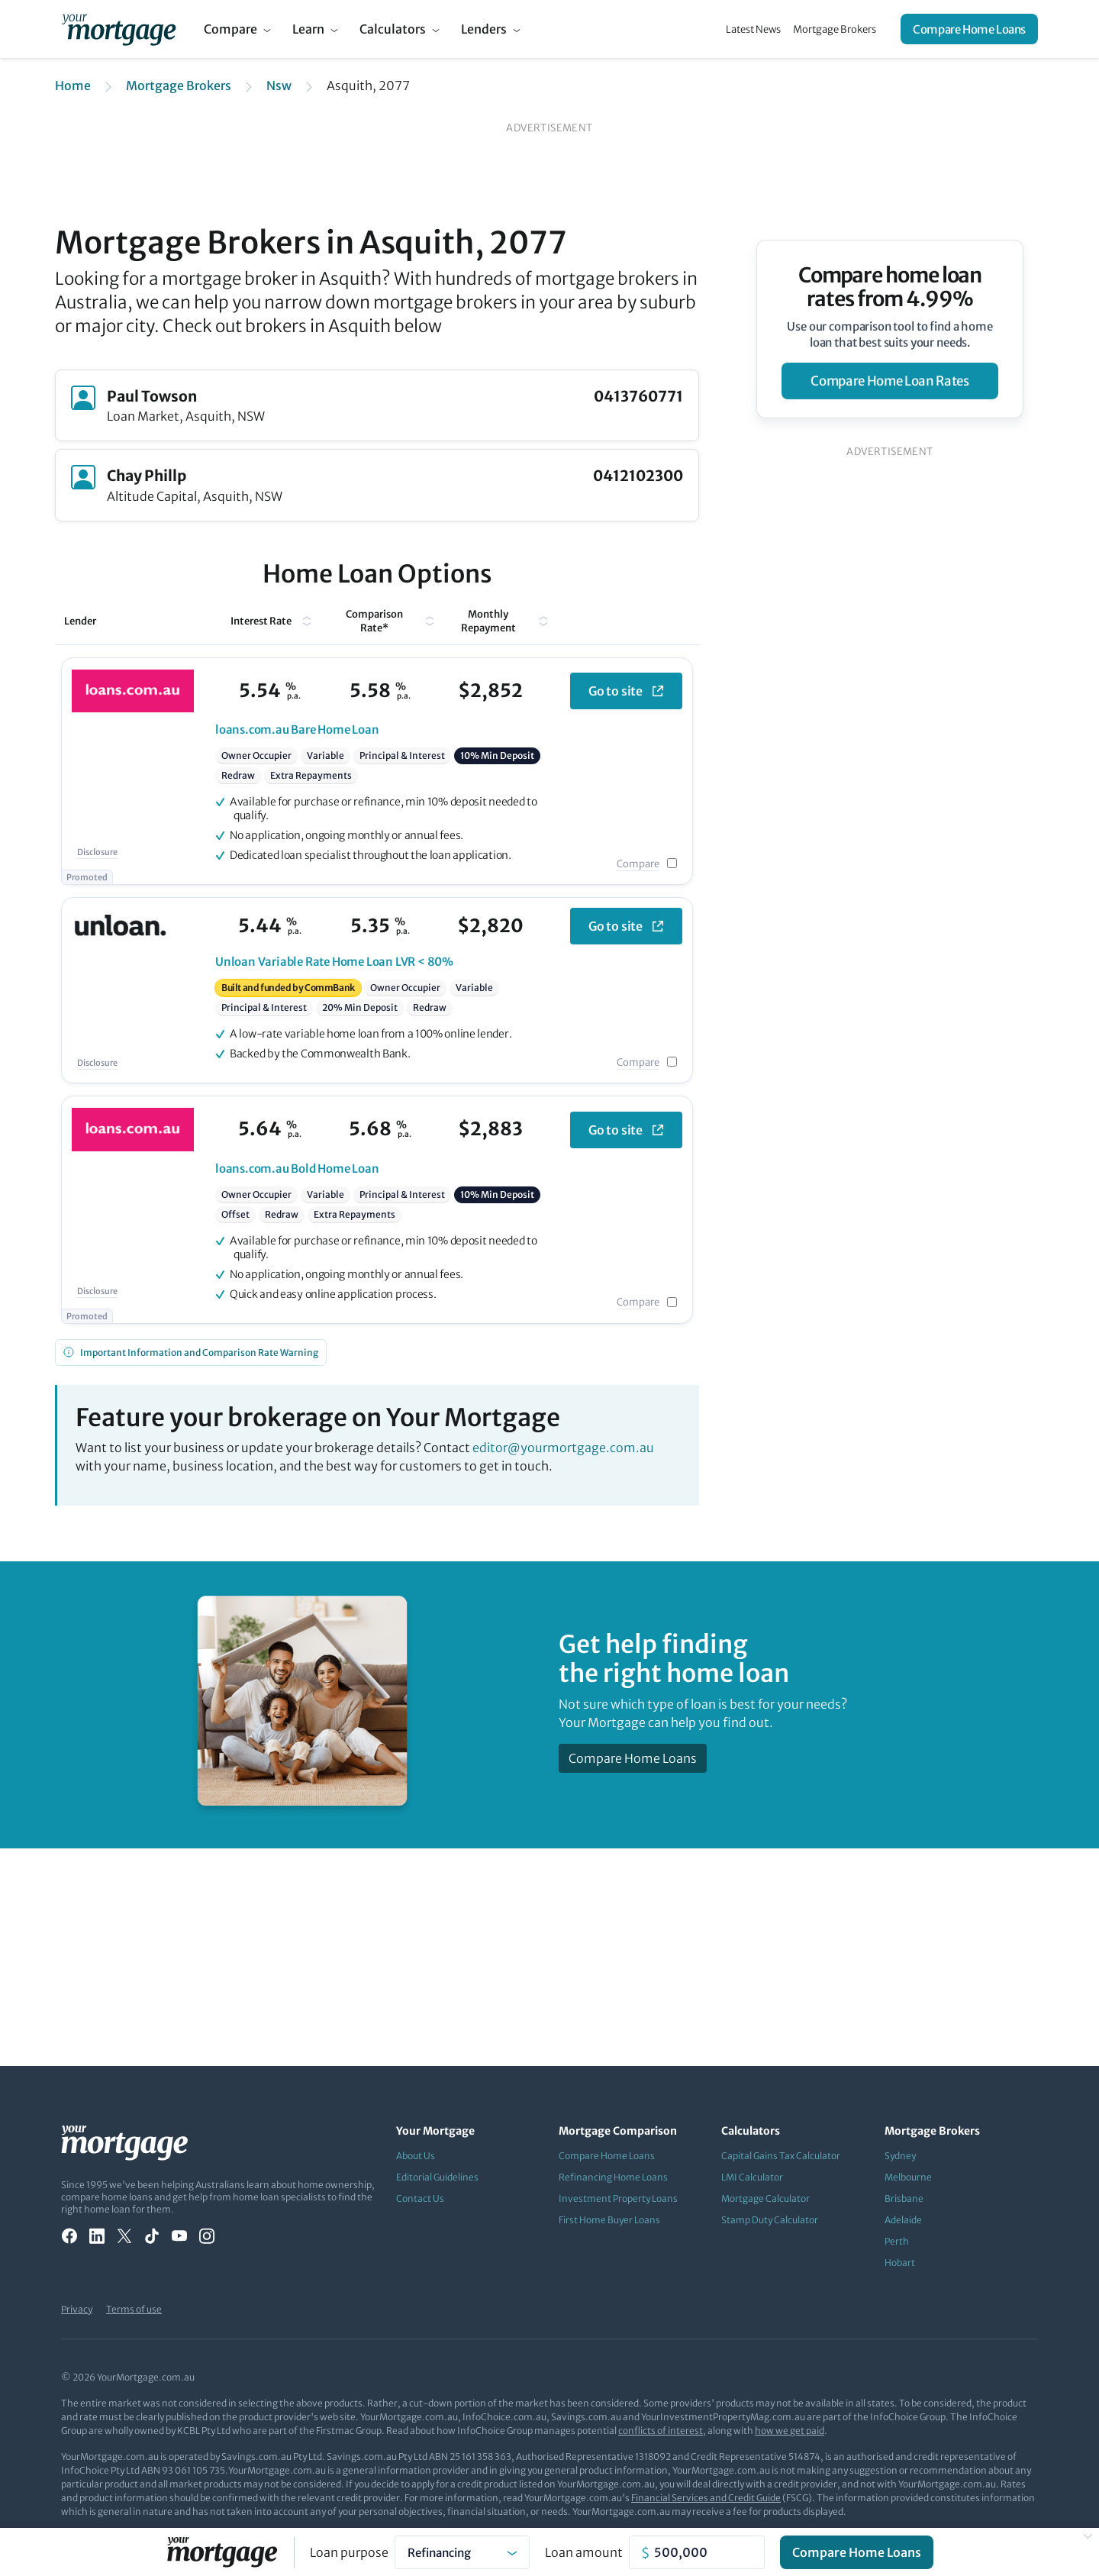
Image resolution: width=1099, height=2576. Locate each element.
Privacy (76, 2309)
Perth (897, 2241)
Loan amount (584, 2552)
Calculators (392, 29)
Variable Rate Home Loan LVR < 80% (334, 961)
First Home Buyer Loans (609, 2220)
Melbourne (908, 2177)
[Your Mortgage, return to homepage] (118, 29)
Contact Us (420, 2198)
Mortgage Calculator (765, 2198)
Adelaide (903, 2220)
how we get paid (789, 2430)
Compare (230, 29)
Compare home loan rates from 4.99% (890, 287)
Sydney (900, 2155)
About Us (415, 2155)
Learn (308, 29)
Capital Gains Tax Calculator (780, 2155)
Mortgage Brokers (834, 29)
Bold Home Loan (297, 1168)
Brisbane (904, 2198)
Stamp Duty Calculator (769, 2220)
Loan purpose (349, 2552)
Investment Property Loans (618, 2198)
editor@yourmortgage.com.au (563, 1447)
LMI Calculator (752, 2177)
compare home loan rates (889, 381)
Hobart (900, 2262)
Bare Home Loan (297, 729)
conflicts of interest (660, 2430)
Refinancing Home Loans (613, 2177)
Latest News (753, 29)
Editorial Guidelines (437, 2177)
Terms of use (134, 2309)
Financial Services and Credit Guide (706, 2497)
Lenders (484, 29)
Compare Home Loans (969, 29)
